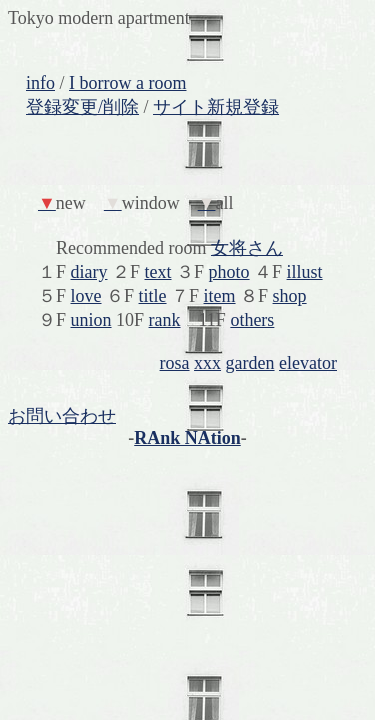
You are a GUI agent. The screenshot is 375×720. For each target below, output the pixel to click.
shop (290, 296)
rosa (175, 363)
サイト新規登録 (216, 107)
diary (89, 272)
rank (165, 320)
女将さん (247, 248)
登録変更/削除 (82, 107)
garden (250, 363)
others (252, 320)
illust (305, 272)
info (40, 83)
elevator (308, 363)
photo (229, 272)
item (220, 296)
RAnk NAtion (187, 438)
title (153, 296)
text (158, 272)
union (91, 320)
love (86, 296)
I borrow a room (127, 83)
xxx (207, 363)
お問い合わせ (62, 416)
